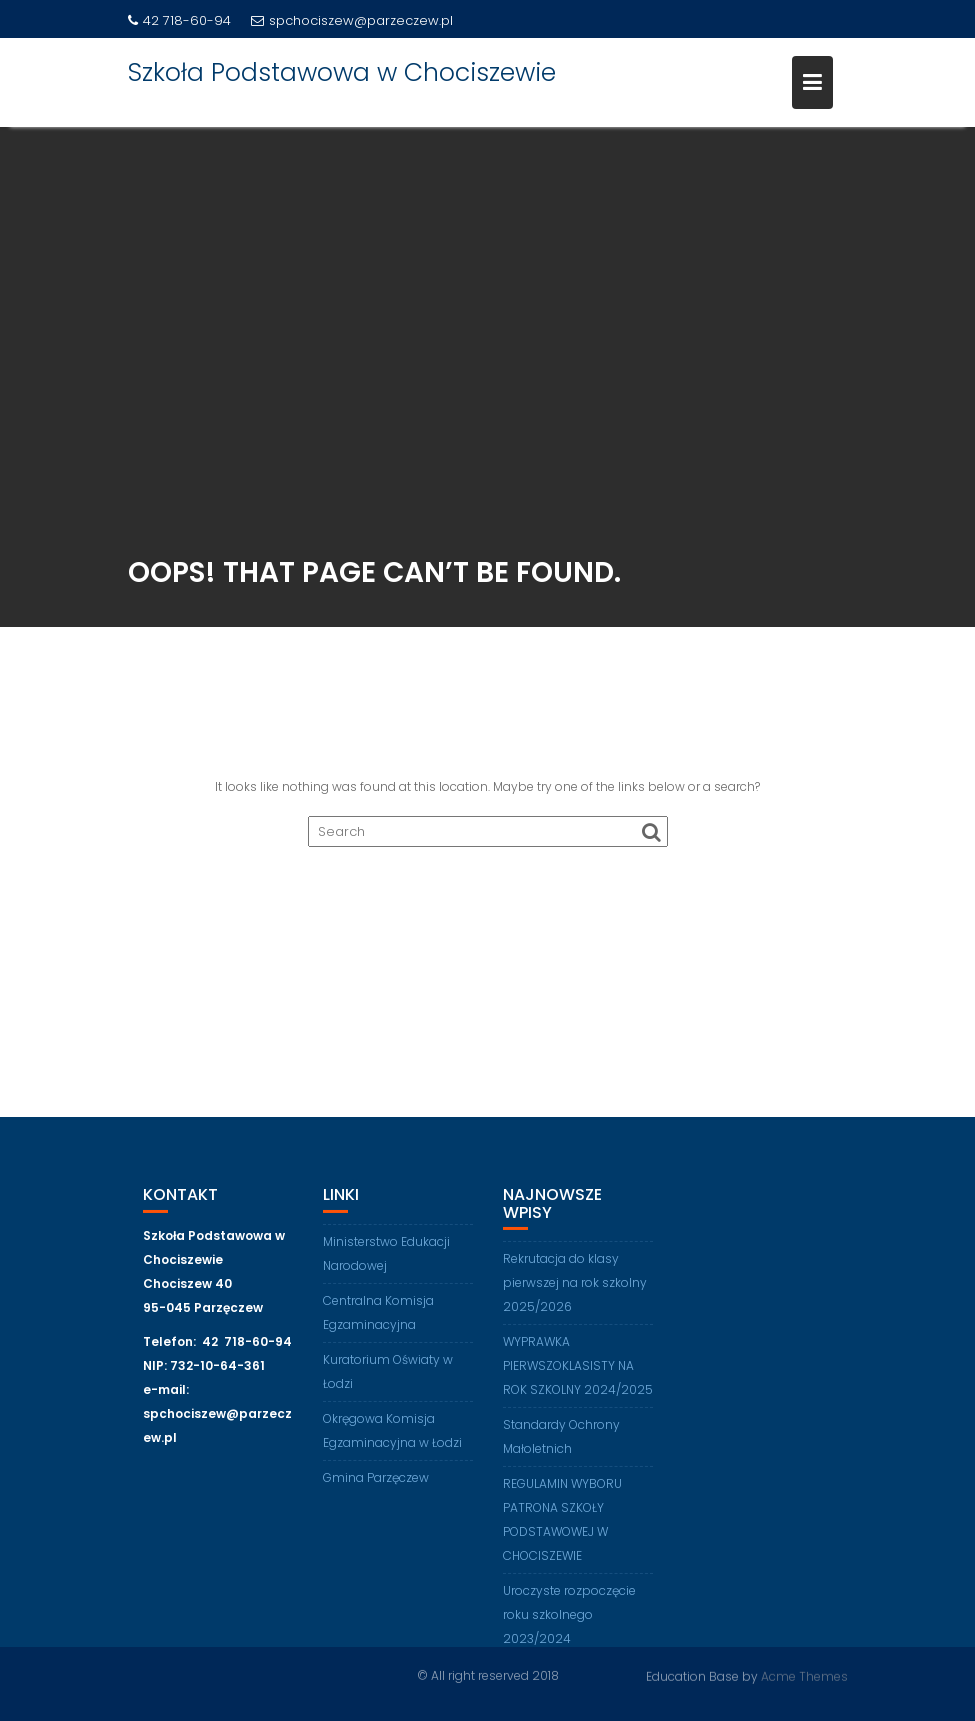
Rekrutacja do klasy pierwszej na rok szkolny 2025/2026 (575, 1290)
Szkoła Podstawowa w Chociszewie (342, 72)
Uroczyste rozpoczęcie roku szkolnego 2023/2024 (569, 1622)
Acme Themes (804, 1675)
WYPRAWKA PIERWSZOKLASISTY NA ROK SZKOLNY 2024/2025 (578, 1373)
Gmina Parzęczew (376, 1484)
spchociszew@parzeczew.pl (352, 20)
